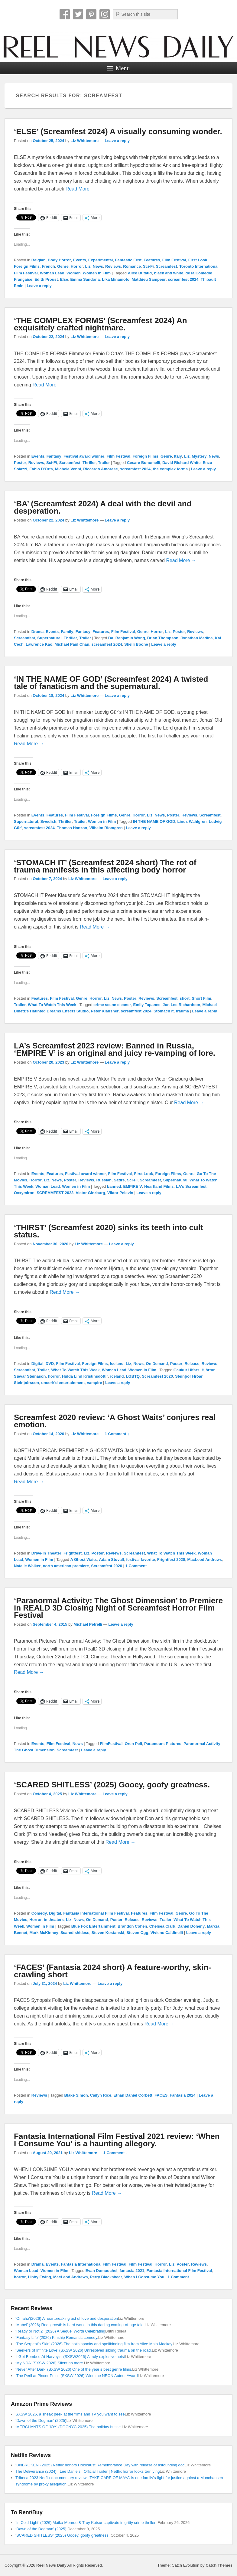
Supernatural (49, 638)
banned (114, 1186)
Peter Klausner (104, 1011)
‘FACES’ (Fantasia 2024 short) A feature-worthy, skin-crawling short (112, 1971)
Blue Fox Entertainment (93, 1926)
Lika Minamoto (115, 279)
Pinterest (91, 14)
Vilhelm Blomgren (106, 828)
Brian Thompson (162, 638)
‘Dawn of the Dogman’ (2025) (41, 2420)
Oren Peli (133, 1743)
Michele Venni (68, 469)
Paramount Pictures (162, 1743)
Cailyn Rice (100, 2095)
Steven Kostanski (108, 1932)
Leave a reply (117, 140)
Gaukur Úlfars (187, 1370)
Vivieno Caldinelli (167, 1932)
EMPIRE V (132, 1186)
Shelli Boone (136, 644)
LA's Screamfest (191, 1186)
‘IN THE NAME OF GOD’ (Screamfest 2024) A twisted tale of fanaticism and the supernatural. (111, 682)
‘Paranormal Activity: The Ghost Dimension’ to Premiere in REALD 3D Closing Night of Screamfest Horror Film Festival (118, 1608)
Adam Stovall (111, 1559)
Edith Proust (46, 279)
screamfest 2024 (183, 279)
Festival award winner (83, 456)
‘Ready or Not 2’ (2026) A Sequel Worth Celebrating (60, 2331)
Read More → (81, 188)
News (98, 266)
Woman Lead (52, 273)
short (185, 998)
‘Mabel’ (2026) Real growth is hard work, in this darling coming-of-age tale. (79, 2325)
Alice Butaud (140, 273)
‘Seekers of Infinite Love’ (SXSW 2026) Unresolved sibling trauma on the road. (83, 2350)
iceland (117, 1376)
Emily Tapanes (147, 1004)
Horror (77, 266)
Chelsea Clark (162, 1926)
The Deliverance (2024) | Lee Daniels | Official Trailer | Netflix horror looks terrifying (87, 2471)
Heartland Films (159, 1186)
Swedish (48, 821)
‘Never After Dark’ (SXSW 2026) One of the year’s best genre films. (73, 2369)
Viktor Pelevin (120, 1192)
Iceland (117, 1363)
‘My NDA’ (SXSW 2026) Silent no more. (49, 2363)
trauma (182, 1011)
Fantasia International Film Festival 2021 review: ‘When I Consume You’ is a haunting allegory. (117, 2140)
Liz (88, 266)
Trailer (104, 462)
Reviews (113, 266)
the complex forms (170, 469)
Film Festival (174, 260)
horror (54, 1376)
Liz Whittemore (84, 140)
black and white (168, 273)
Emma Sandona (85, 279)
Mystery (199, 456)
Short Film (201, 998)
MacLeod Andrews (204, 1559)
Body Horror (59, 260)
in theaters (54, 1919)
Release (191, 1363)
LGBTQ (133, 1376)
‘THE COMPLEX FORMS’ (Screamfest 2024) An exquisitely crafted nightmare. (100, 324)
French (48, 266)
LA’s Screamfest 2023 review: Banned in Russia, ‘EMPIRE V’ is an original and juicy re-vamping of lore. (114, 1049)
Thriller (89, 462)
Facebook (65, 14)
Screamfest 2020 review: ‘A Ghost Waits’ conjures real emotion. (115, 1421)
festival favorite (140, 1559)
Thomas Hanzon (72, 828)
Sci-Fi (148, 266)
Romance (132, 266)
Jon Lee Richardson (181, 1004)
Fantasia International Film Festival (96, 1913)
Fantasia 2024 (183, 2095)
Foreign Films (27, 266)
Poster (20, 462)
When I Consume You (144, 2277)
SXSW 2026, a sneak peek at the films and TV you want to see (70, 2414)
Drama (37, 631)
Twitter (78, 14)
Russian (104, 1180)
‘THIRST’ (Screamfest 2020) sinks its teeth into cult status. (108, 1231)
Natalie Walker (27, 1566)
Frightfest (72, 1553)
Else (64, 279)
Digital (37, 1363)
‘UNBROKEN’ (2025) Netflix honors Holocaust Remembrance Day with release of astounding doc (100, 2465)
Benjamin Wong (130, 638)
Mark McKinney (43, 1932)
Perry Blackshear (106, 2277)
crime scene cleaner (112, 1004)
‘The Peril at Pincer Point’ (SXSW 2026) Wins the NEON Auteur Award (76, 2375)
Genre (63, 266)
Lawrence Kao (39, 644)
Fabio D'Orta (41, 469)
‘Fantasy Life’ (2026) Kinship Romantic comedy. (56, 2337)
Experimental (100, 260)
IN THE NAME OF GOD (154, 821)
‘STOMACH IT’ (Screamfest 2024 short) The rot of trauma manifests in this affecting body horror (105, 866)
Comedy (39, 1913)
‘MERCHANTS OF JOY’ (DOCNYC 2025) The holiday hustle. (68, 2427)
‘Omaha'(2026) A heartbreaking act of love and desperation (66, 2318)
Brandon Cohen (132, 1926)
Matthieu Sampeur (148, 279)
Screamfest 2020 (157, 1376)
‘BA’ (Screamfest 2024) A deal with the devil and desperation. (103, 507)
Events (79, 260)
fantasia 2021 (132, 2270)
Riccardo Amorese (100, 469)
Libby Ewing (39, 2277)
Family (67, 631)
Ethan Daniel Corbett (132, 2095)
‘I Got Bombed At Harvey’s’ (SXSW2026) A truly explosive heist (70, 2356)
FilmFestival (111, 1743)
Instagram (104, 14)
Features (152, 260)
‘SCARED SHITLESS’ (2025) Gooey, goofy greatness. (112, 1784)
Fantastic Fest (128, 260)
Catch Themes (219, 2565)
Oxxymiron (24, 1192)
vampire (94, 1382)
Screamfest (166, 266)
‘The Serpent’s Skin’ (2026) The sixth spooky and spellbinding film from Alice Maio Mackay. (94, 2344)
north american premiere (66, 1566)
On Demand (157, 1363)
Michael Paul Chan (71, 644)
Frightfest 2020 (171, 1559)
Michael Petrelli (87, 1624)
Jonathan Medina (196, 638)
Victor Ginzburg (90, 1192)
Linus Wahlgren (192, 821)
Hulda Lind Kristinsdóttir (85, 1376)
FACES (160, 2095)
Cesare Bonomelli (143, 462)
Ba (110, 638)
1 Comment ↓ (117, 1434)
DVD (50, 1363)
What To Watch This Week (52, 1004)
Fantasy (54, 456)
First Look (197, 260)
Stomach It (164, 1011)
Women (74, 273)
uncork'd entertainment (63, 1382)
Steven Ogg (137, 1932)
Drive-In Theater (46, 1553)
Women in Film (97, 273)
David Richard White (181, 462)
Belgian (38, 260)
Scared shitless (74, 1932)
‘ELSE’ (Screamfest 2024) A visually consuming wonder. (118, 131)
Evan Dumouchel (101, 2270)
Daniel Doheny (191, 1926)
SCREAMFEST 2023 (55, 1192)
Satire (119, 1180)
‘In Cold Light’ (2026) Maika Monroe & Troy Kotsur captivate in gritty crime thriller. (85, 2522)
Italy (178, 456)
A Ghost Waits (83, 1559)
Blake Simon (76, 2095)
